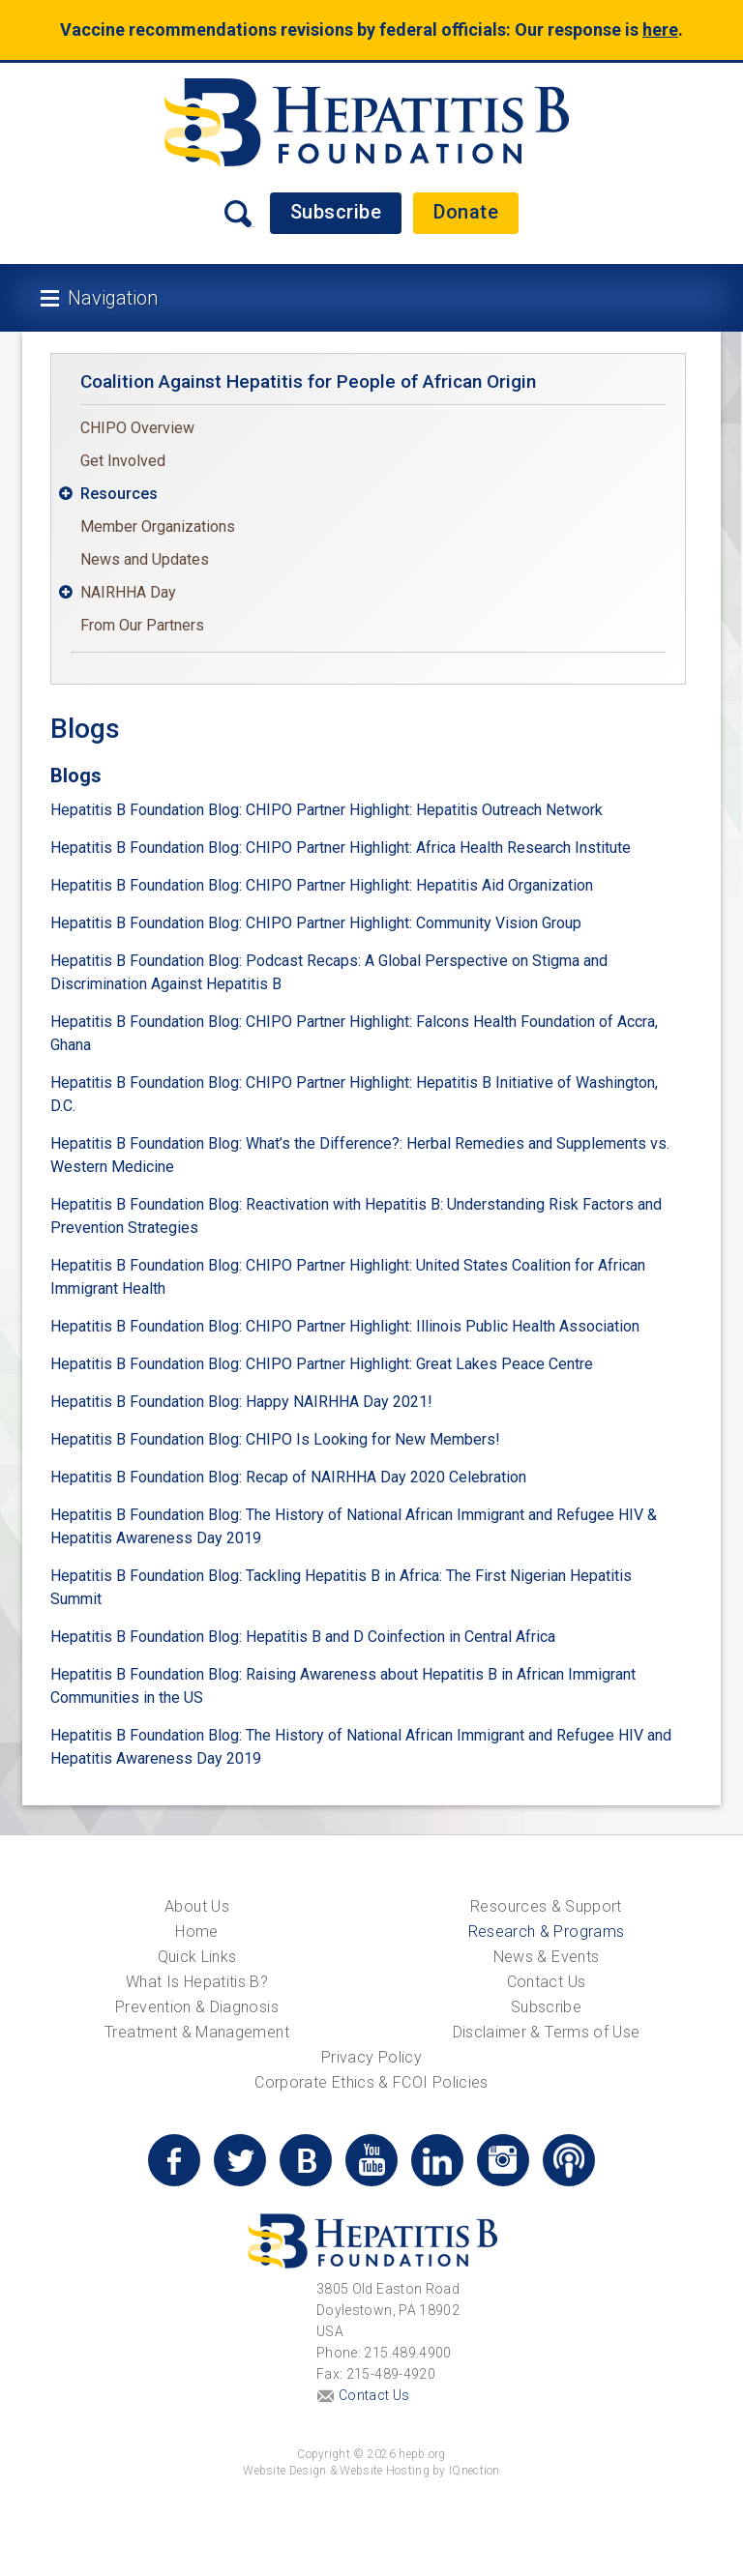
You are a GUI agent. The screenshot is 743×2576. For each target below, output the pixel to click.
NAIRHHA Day (128, 592)
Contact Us (546, 1982)
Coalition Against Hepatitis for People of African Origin (308, 381)
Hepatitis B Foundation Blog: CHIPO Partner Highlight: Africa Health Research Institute (340, 847)
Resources (119, 493)
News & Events (546, 1956)
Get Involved (122, 461)
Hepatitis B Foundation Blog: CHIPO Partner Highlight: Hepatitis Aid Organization (321, 885)
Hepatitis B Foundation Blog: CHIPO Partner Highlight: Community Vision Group (315, 923)
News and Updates (144, 559)
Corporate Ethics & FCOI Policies (371, 2082)
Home (196, 1931)
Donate (465, 211)
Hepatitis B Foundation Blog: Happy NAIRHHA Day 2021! (241, 1401)
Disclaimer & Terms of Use (546, 2032)
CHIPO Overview (137, 428)
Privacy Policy (371, 2057)
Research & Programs (546, 1931)
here (660, 29)
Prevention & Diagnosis (197, 2007)
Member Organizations (157, 526)
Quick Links (197, 1956)
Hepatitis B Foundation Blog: (146, 1636)
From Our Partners (142, 625)
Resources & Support (546, 1906)
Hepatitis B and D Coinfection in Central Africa (400, 1636)
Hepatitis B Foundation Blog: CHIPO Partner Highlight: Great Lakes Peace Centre (321, 1364)
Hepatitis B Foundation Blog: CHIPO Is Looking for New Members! (275, 1439)
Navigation (113, 297)
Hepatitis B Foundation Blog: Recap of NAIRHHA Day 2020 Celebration (288, 1477)
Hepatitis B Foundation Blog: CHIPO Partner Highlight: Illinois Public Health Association (344, 1326)
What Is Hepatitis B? (197, 1982)
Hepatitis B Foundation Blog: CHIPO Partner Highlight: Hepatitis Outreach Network (326, 810)
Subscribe (336, 211)
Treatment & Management (196, 2032)
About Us (196, 1906)
